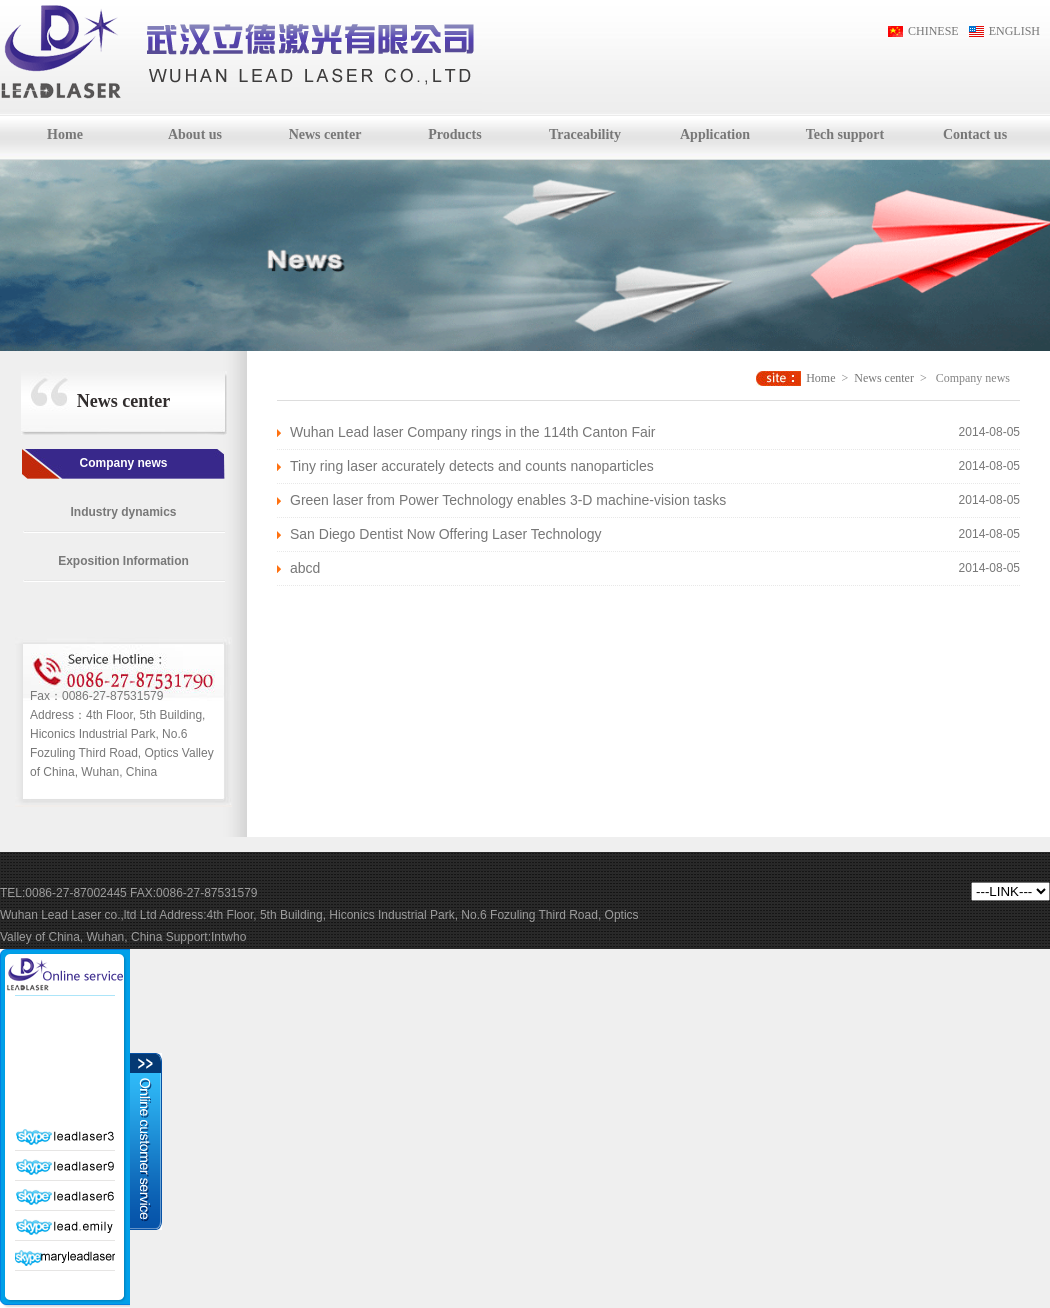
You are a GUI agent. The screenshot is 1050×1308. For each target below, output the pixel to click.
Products (454, 134)
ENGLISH (1014, 31)
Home (65, 134)
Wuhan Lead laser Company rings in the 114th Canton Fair (473, 432)
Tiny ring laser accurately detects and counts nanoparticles (472, 466)
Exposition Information (123, 561)
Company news (123, 463)
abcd (305, 568)
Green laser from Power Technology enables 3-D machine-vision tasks (508, 500)
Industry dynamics (123, 512)
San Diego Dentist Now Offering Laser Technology (446, 534)
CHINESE (933, 31)
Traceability (585, 134)
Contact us (975, 134)
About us (195, 134)
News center (325, 134)
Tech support (845, 134)
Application (715, 134)
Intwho (228, 937)
